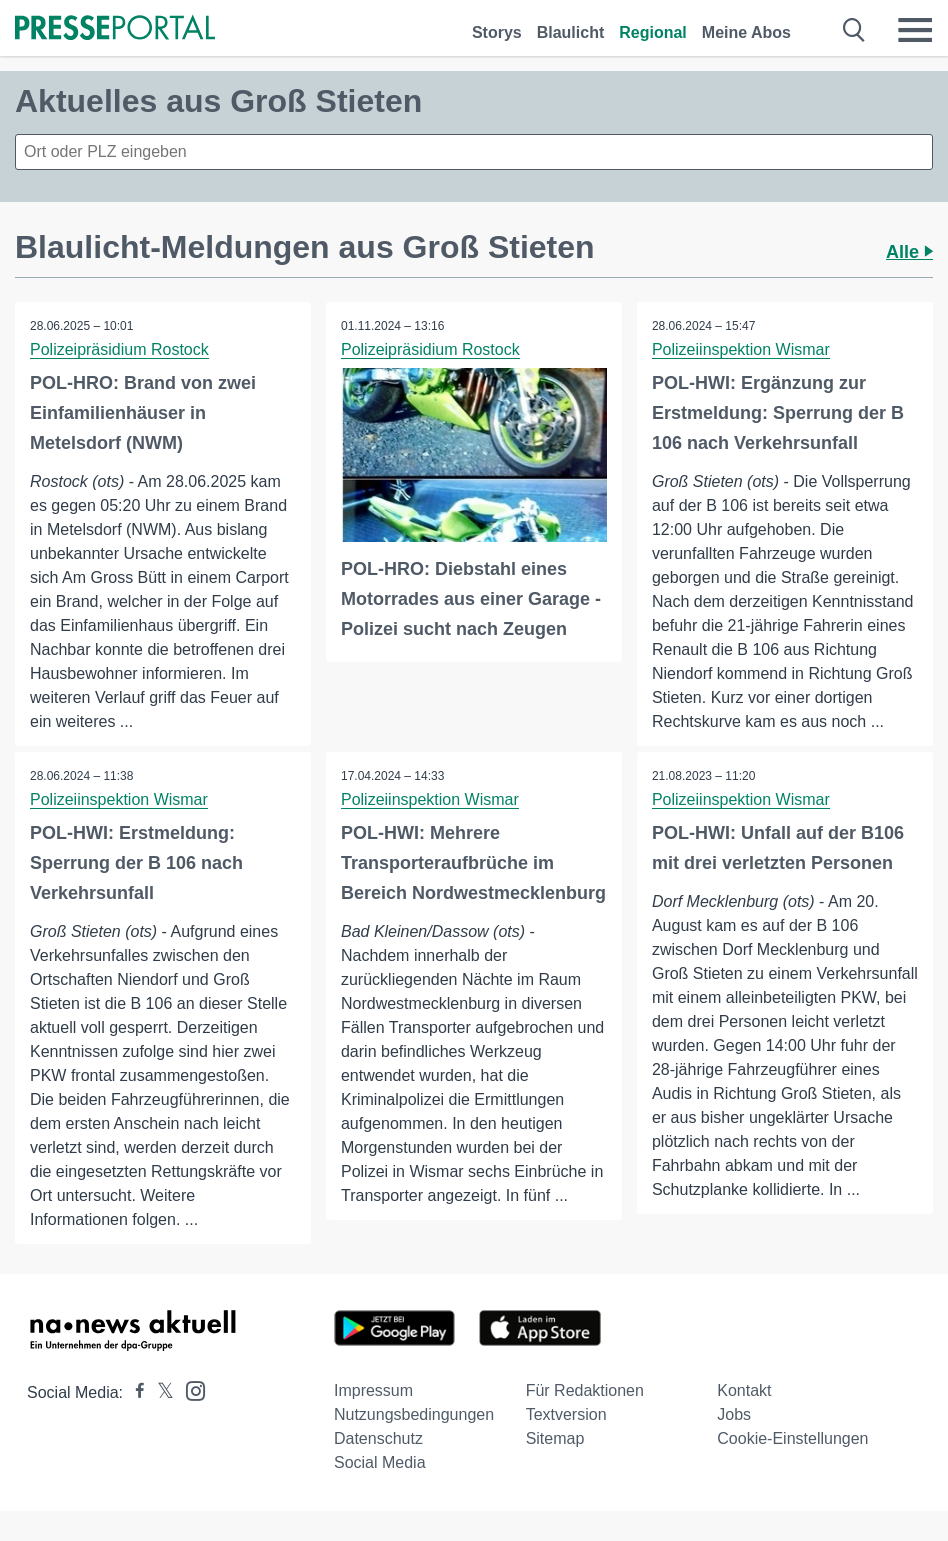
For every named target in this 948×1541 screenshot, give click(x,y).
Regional (653, 32)
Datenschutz (378, 1438)
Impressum (373, 1390)
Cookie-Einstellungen (792, 1438)
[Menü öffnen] (915, 30)
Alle (909, 252)
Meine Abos (746, 32)
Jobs (734, 1414)
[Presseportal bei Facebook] (134, 1392)
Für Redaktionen (585, 1390)
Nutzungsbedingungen (414, 1414)
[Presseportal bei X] (159, 1392)
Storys (497, 32)
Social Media (380, 1462)
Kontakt (744, 1390)
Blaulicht (571, 32)
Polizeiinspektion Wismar (741, 349)
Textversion (566, 1414)
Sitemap (555, 1438)
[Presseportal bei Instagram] (189, 1389)
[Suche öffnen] (854, 30)
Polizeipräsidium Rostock (119, 349)
